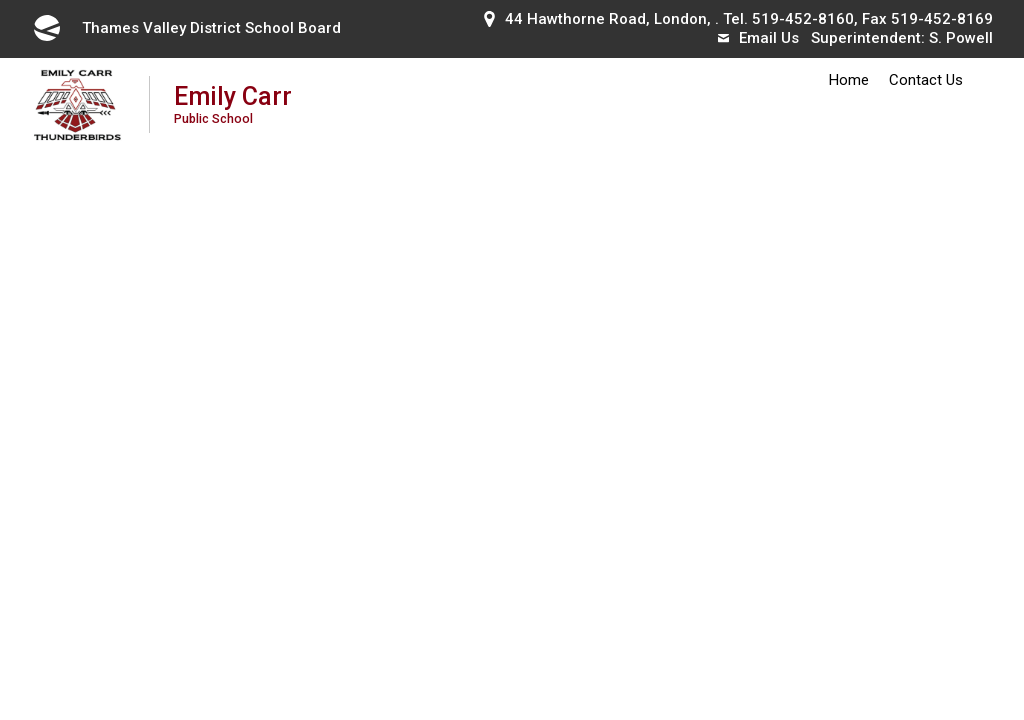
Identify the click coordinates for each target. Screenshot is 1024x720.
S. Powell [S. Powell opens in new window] (961, 38)
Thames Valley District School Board (186, 28)
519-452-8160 (803, 19)
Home (849, 80)
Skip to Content (0, 0)
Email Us (758, 38)
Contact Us (926, 80)
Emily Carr (233, 103)
